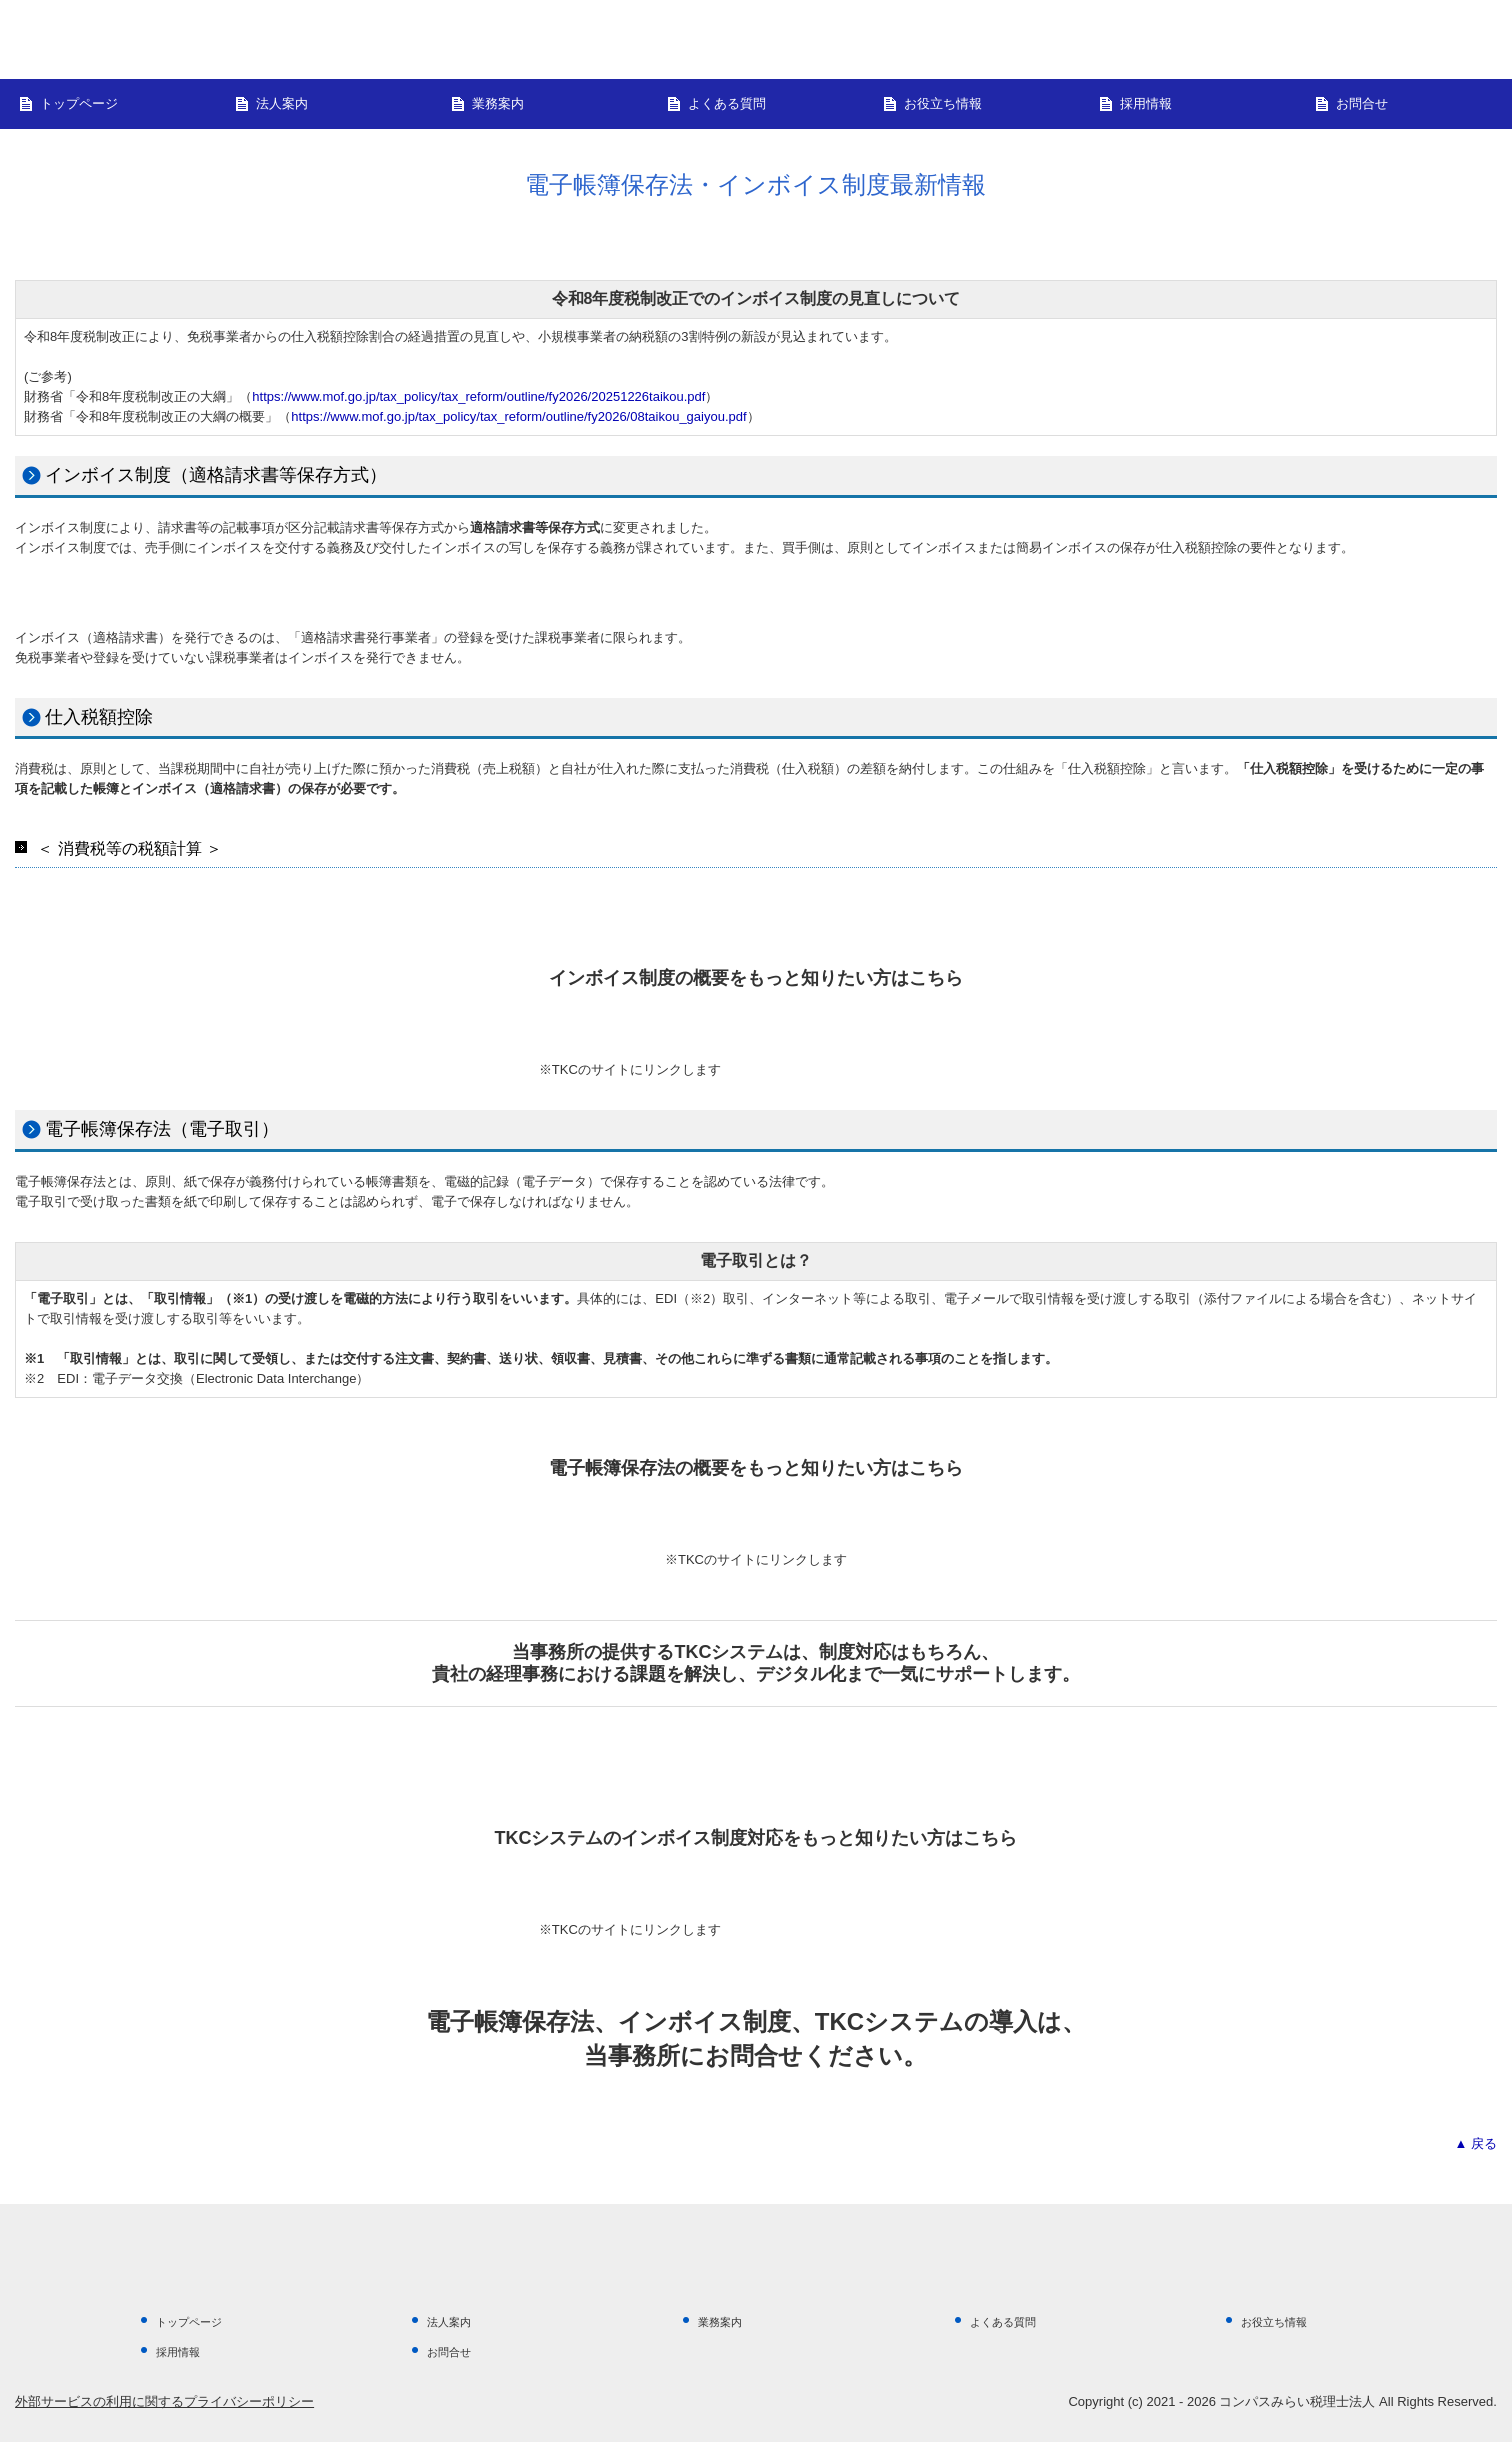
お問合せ (1362, 103)
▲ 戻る (1475, 2143)
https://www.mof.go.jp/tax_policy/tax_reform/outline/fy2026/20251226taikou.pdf (478, 396)
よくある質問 (727, 103)
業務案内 (498, 103)
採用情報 (1146, 103)
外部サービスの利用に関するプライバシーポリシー (164, 2401)
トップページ (79, 103)
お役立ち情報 (943, 103)
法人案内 (282, 103)
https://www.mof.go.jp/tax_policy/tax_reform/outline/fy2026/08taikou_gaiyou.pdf (518, 416)
